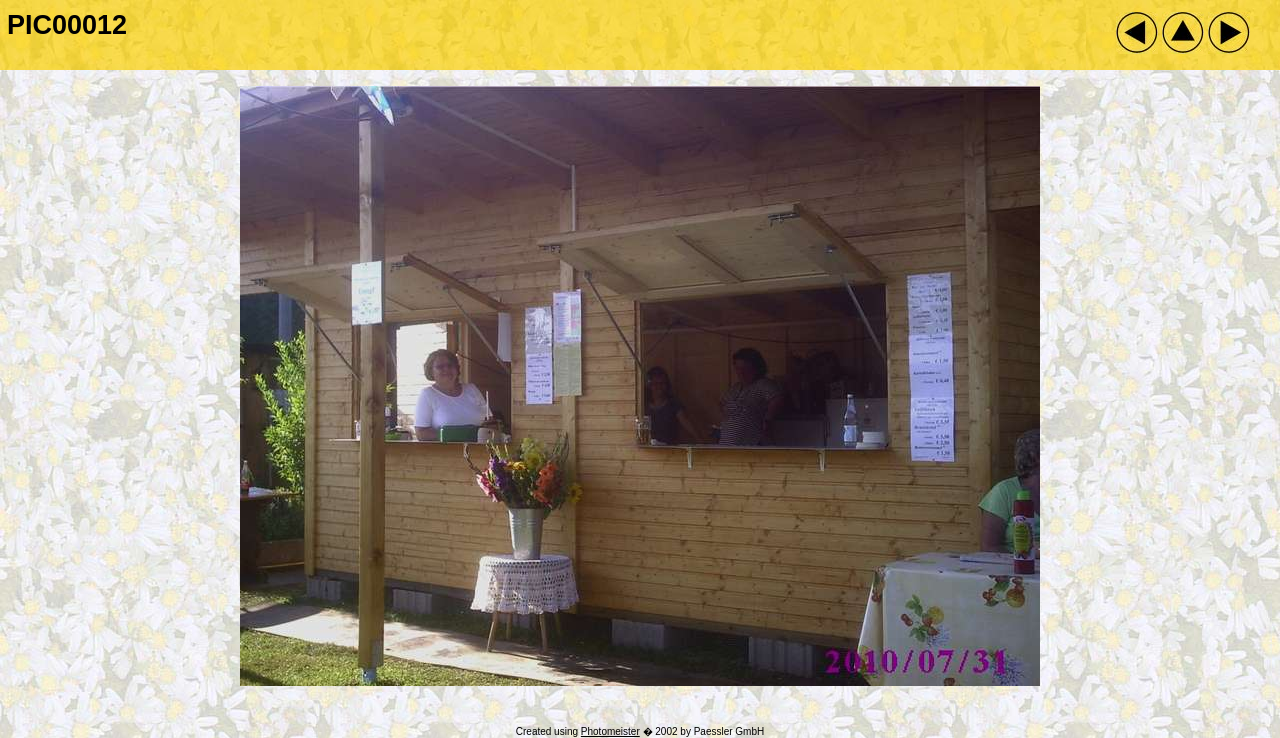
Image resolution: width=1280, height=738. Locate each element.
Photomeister (610, 731)
